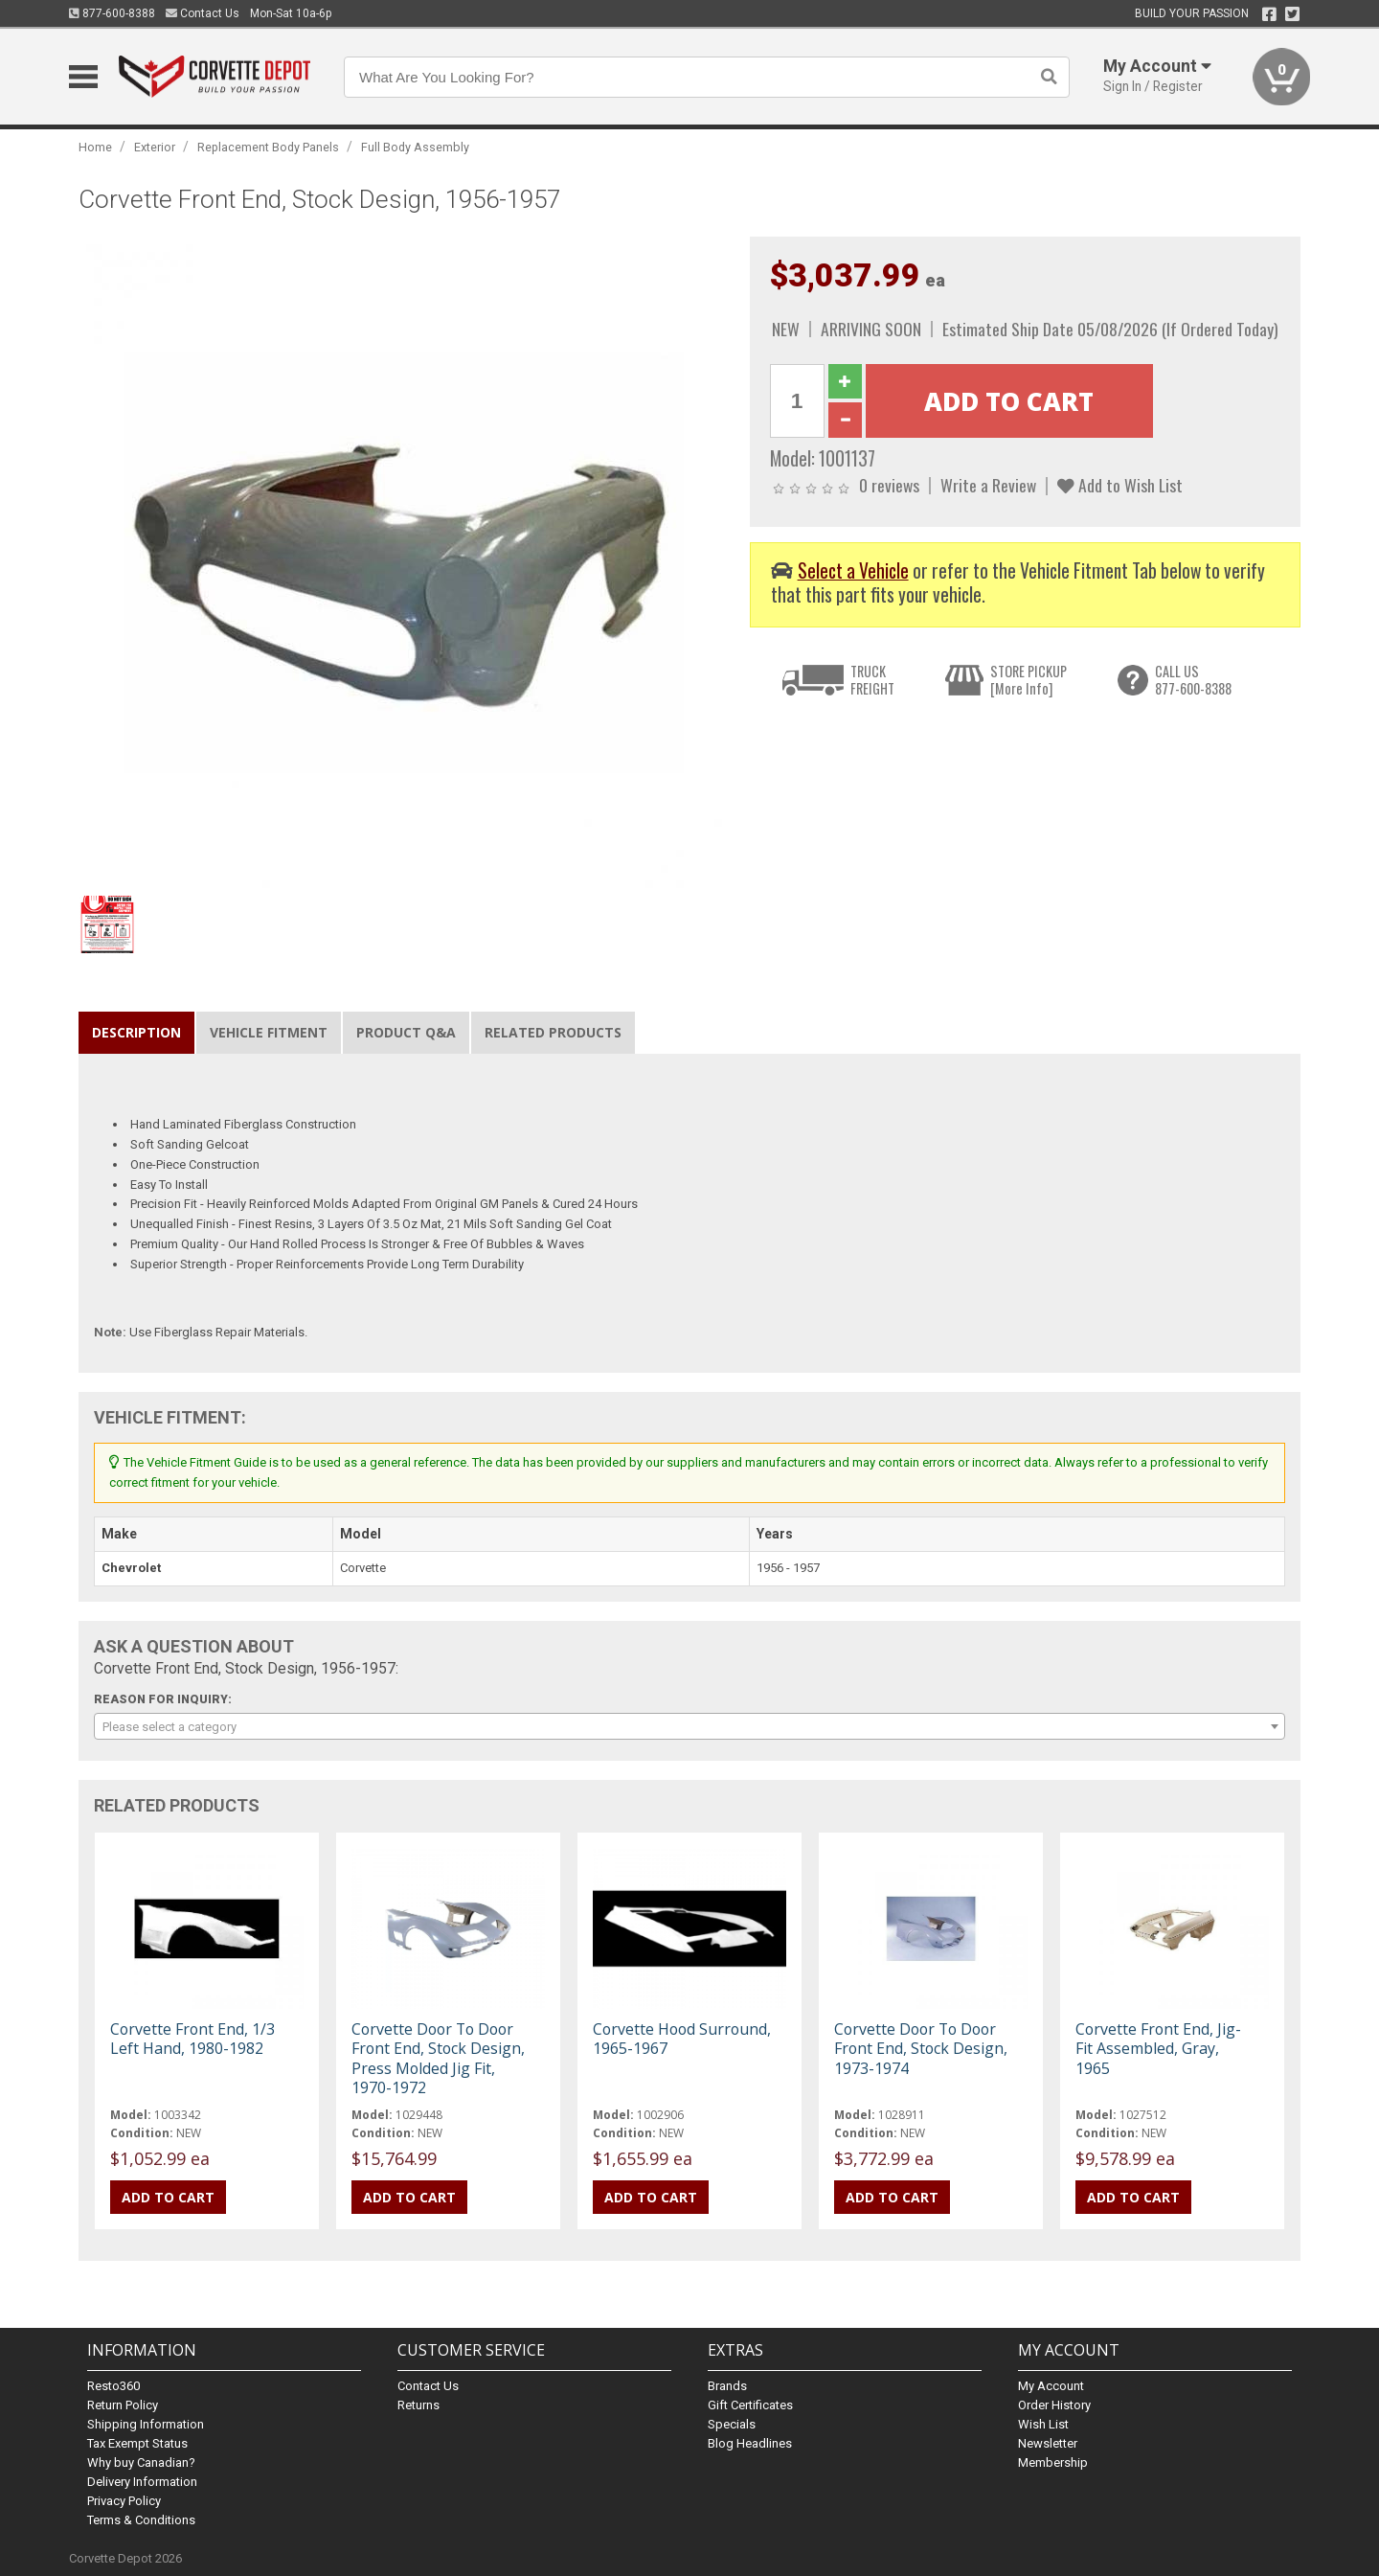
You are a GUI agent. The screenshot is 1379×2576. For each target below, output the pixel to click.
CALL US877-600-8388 (1193, 679)
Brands (727, 2386)
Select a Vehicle (853, 570)
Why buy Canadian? (141, 2462)
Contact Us (202, 13)
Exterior (154, 147)
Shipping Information (145, 2424)
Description (136, 1032)
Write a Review (988, 484)
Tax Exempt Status (137, 2443)
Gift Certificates (750, 2405)
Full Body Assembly (415, 147)
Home (95, 147)
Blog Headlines (750, 2443)
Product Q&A (406, 1032)
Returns (418, 2405)
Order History (1054, 2405)
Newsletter (1047, 2443)
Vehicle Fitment (269, 1032)
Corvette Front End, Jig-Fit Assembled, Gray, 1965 (1158, 2048)
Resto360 (113, 2386)
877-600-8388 (112, 13)
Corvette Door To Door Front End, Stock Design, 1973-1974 (920, 2048)
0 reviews (889, 484)
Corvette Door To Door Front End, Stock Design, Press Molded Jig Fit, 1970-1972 (438, 2058)
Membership (1053, 2462)
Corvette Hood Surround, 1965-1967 (682, 2038)
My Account (1051, 2386)
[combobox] (689, 1726)
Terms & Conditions (141, 2520)
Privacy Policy (124, 2501)
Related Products (553, 1032)
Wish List (1043, 2424)
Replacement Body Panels (268, 147)
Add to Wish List (1120, 484)
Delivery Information (142, 2481)
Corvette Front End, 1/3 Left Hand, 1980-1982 (192, 2038)
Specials (732, 2424)
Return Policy (122, 2405)
